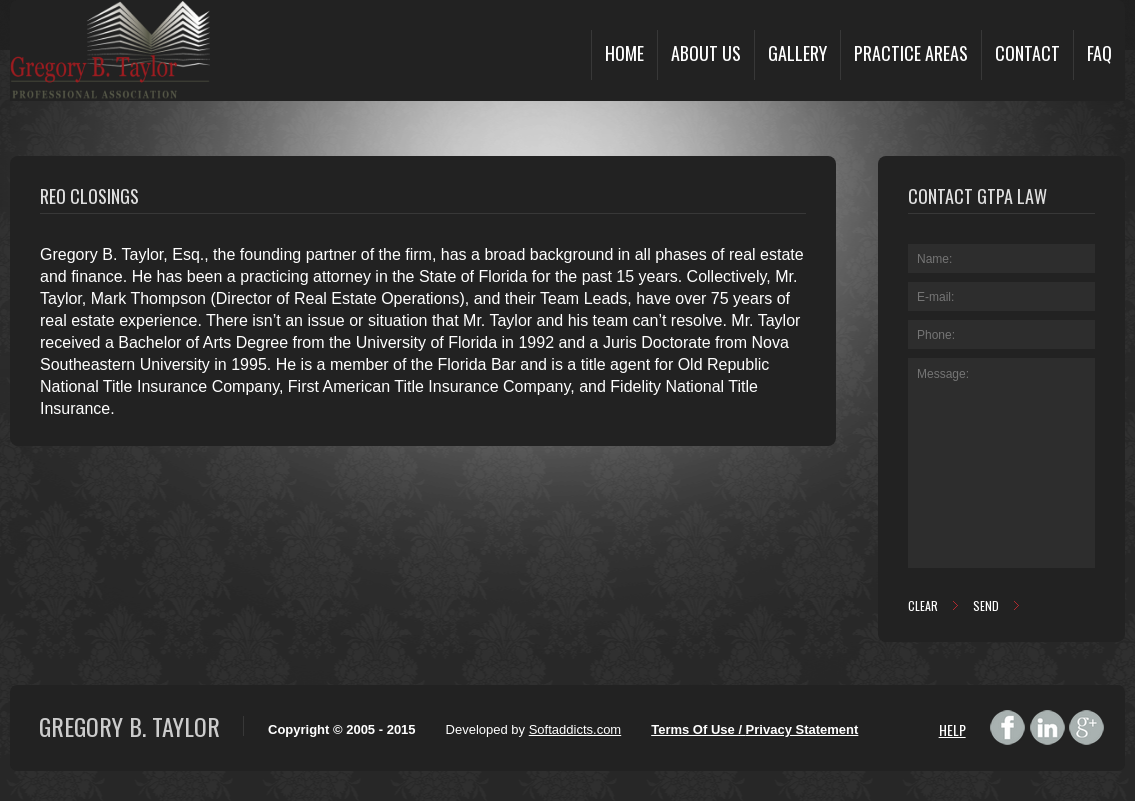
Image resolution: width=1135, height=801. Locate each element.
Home (624, 53)
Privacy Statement (802, 729)
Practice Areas (911, 53)
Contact (1027, 53)
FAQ (1099, 53)
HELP (952, 729)
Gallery (797, 53)
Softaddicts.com (575, 729)
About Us (706, 53)
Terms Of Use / (698, 729)
